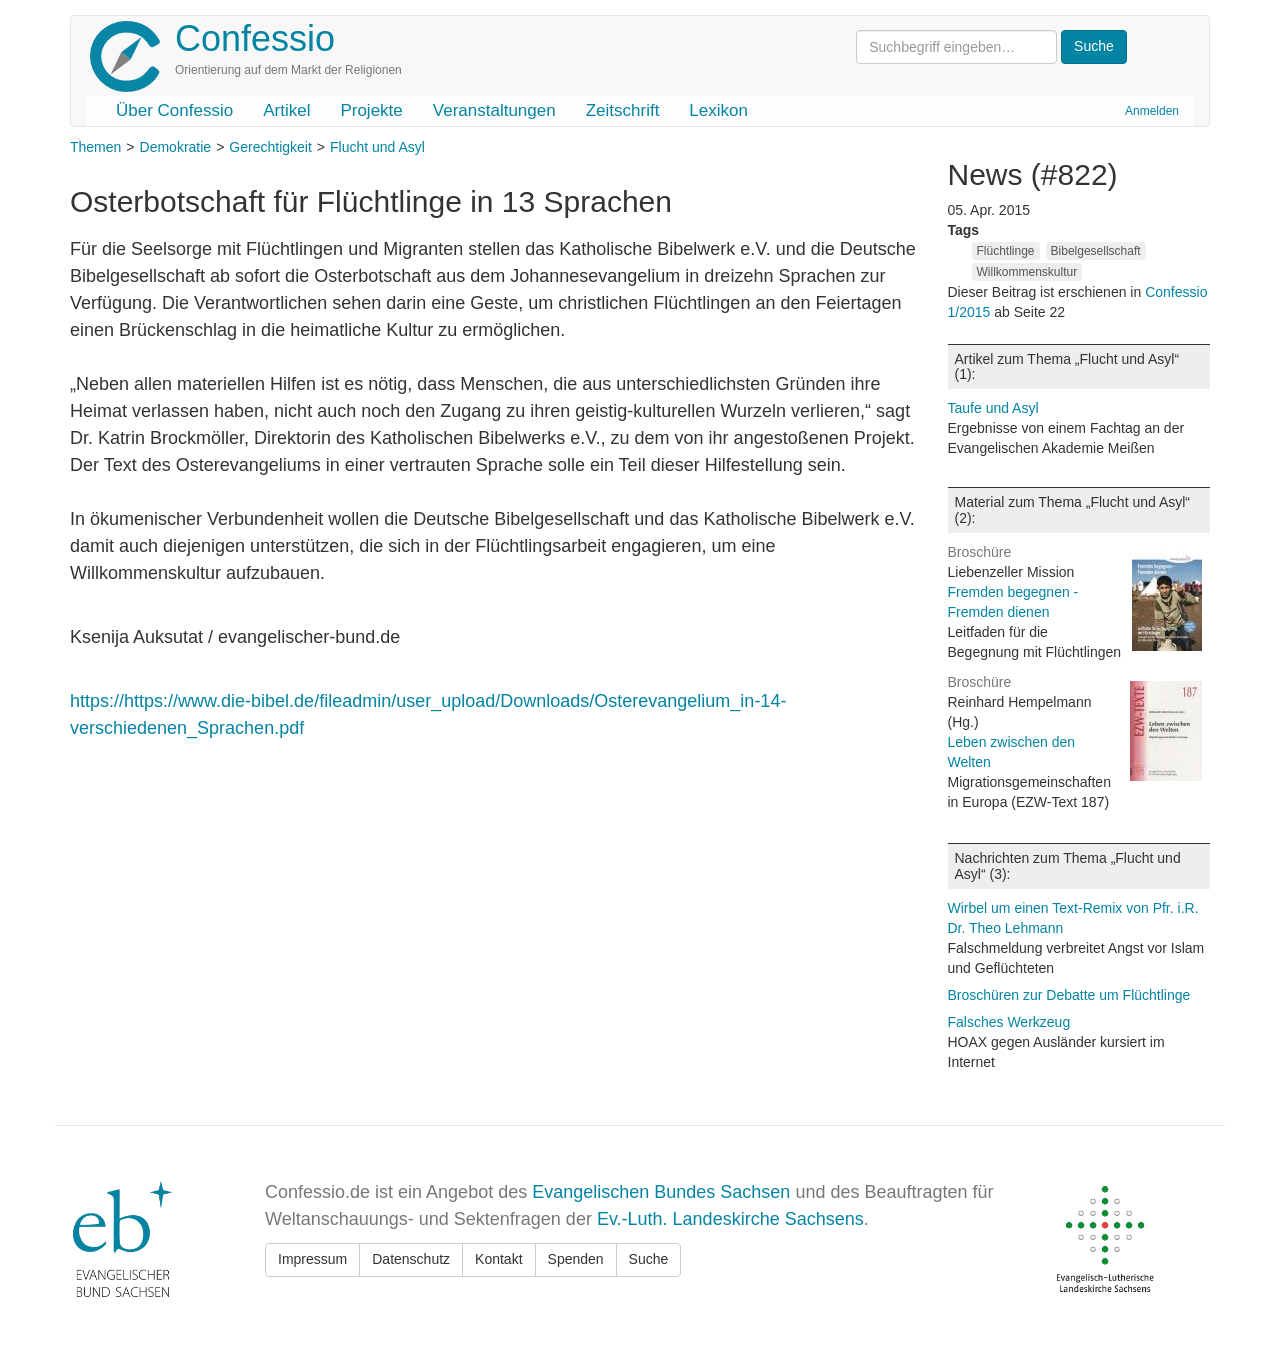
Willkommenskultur (1027, 272)
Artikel (286, 110)
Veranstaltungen (494, 110)
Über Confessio (174, 110)
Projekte (371, 110)
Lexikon (718, 110)
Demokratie (176, 147)
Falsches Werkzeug (1009, 1022)
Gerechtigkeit (270, 147)
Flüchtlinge (1006, 251)
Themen (95, 147)
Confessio (255, 38)
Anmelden (1152, 111)
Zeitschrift (623, 110)
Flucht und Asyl (377, 147)
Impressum (312, 1259)
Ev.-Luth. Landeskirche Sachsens (730, 1219)
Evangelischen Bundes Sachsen (661, 1192)
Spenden (576, 1259)
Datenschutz (411, 1259)
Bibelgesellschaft (1096, 251)
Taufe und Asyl (993, 408)
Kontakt (498, 1259)
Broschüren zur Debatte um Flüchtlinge (1069, 995)
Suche (649, 1259)
